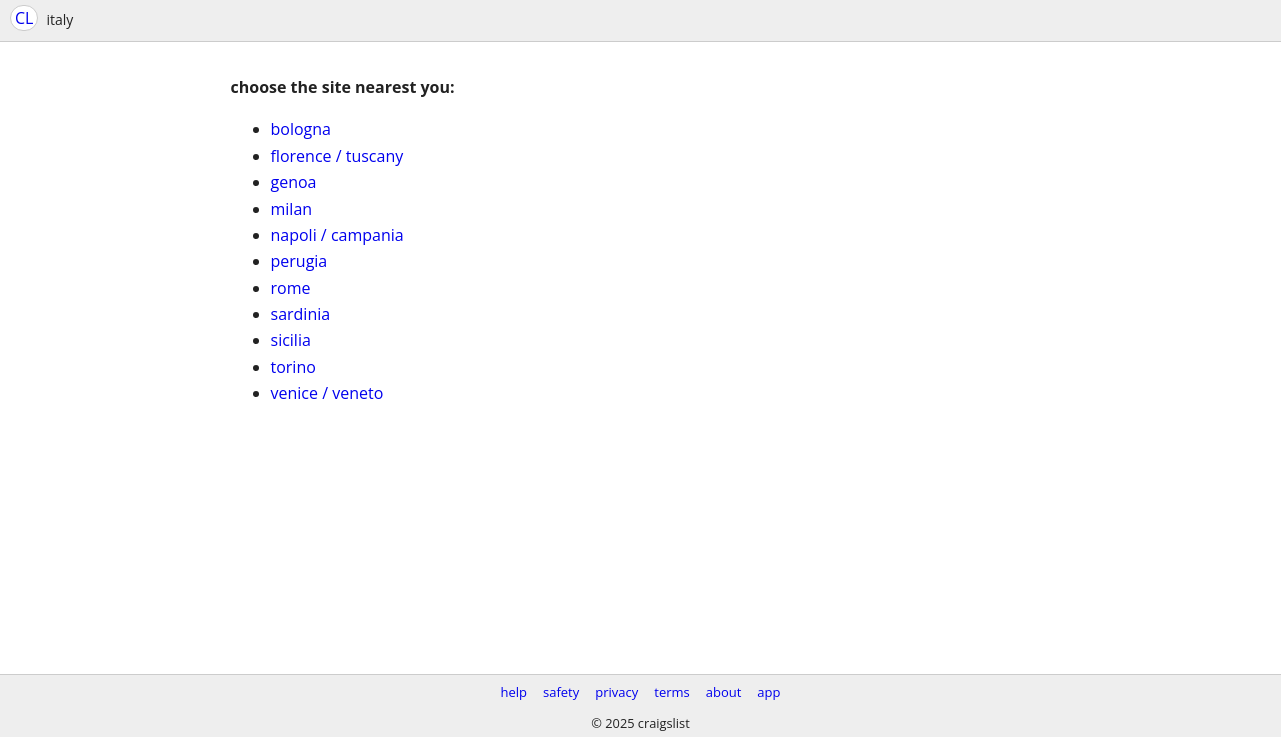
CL (24, 18)
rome (291, 288)
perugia (299, 261)
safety (561, 692)
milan (292, 209)
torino (293, 367)
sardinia (301, 314)
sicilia (291, 340)
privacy (616, 692)
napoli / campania (337, 235)
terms (671, 692)
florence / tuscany (337, 156)
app (768, 692)
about (724, 692)
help (513, 692)
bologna (301, 129)
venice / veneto (327, 393)
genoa (294, 182)
